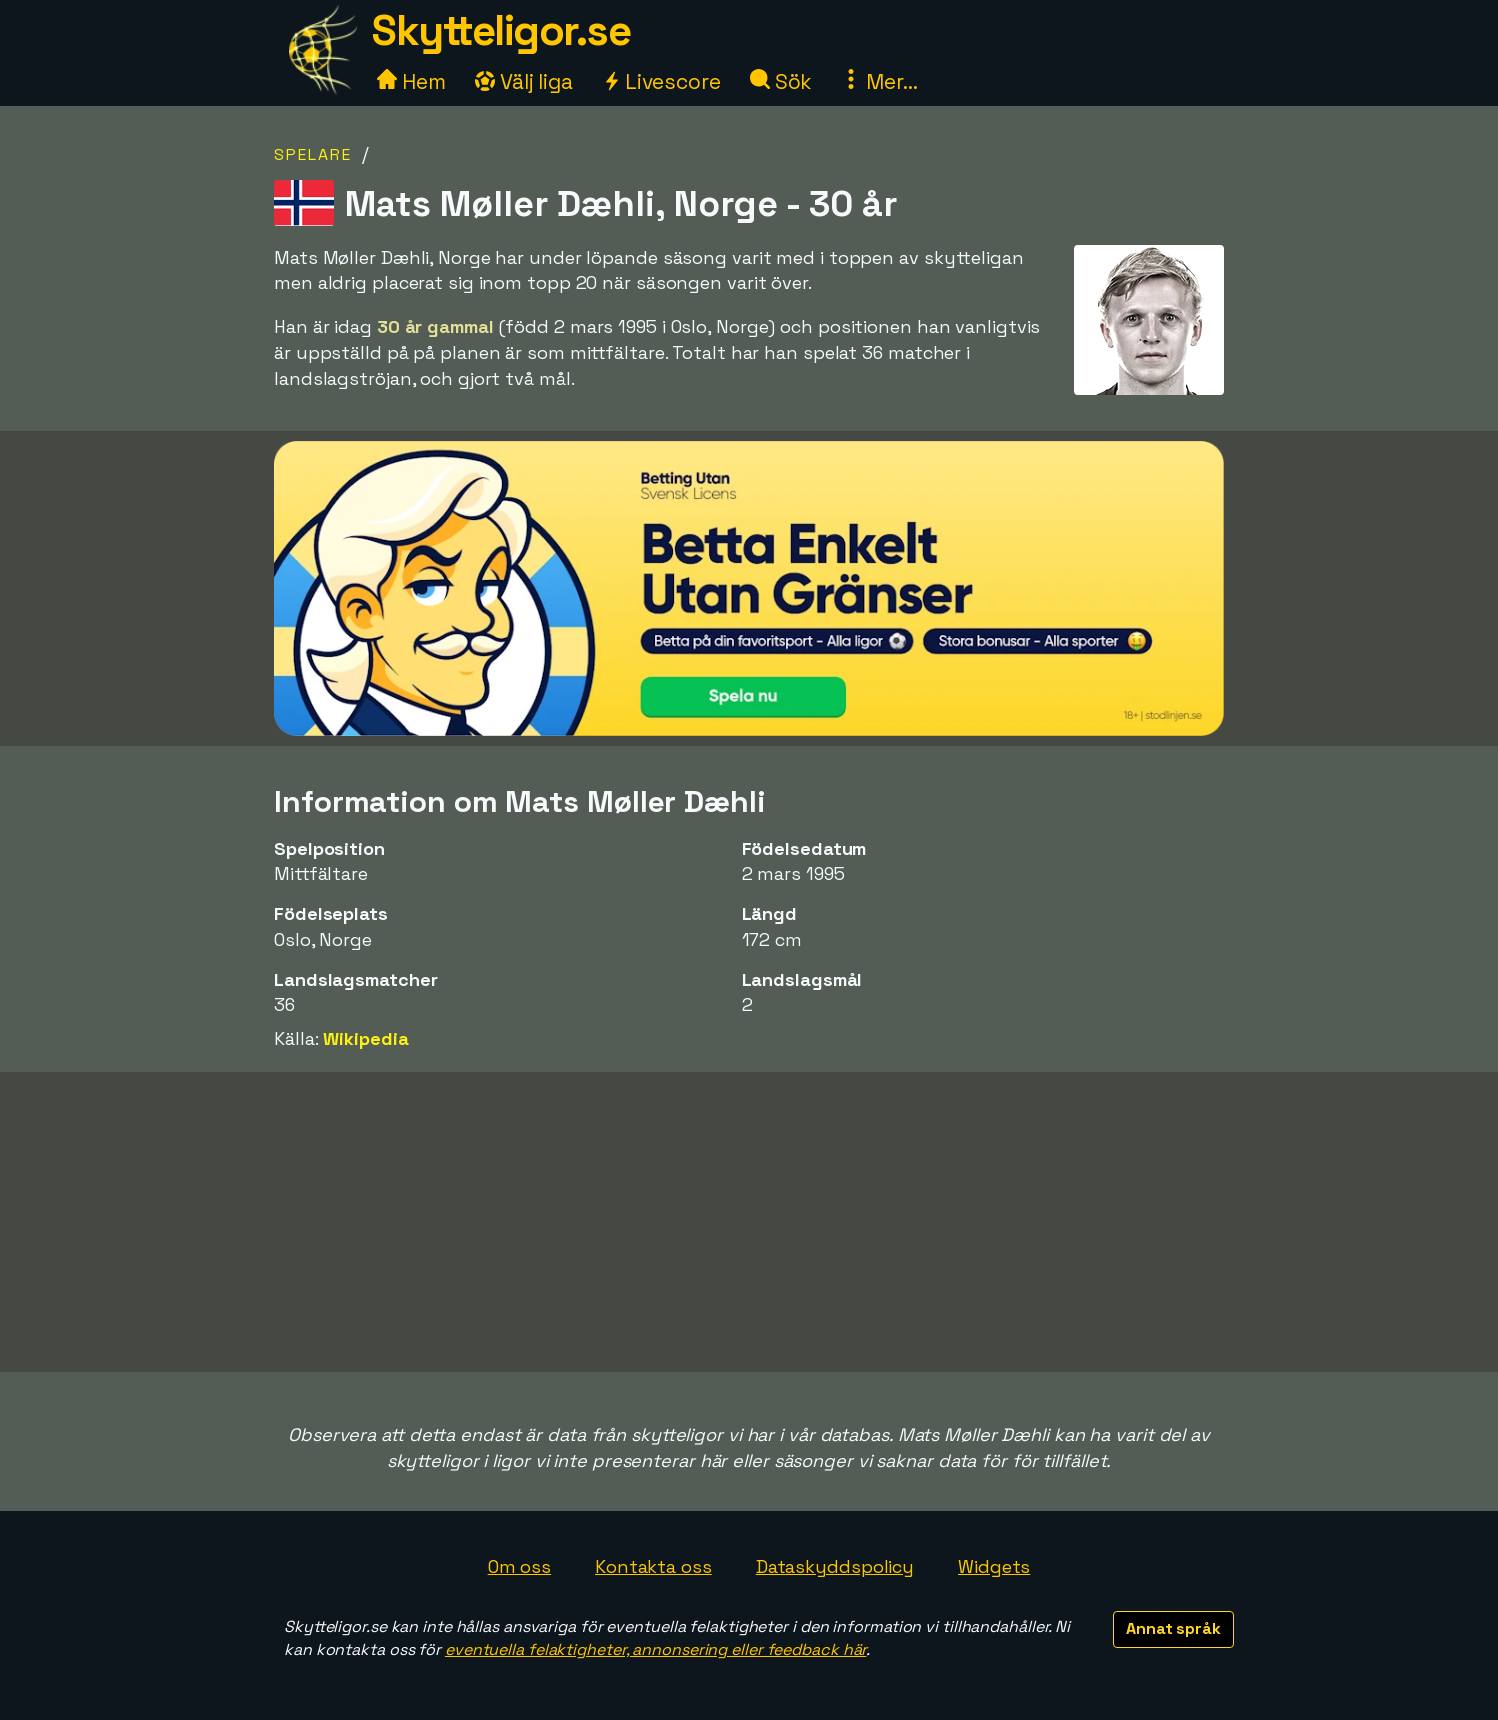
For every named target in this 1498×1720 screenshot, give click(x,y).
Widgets (994, 1566)
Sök (781, 81)
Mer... (879, 81)
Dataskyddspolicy (835, 1566)
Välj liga (524, 81)
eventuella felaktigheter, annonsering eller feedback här (655, 1649)
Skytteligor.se (501, 30)
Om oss (519, 1566)
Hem (411, 81)
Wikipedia (365, 1038)
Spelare (313, 154)
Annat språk (1173, 1628)
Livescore (661, 81)
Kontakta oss (653, 1566)
